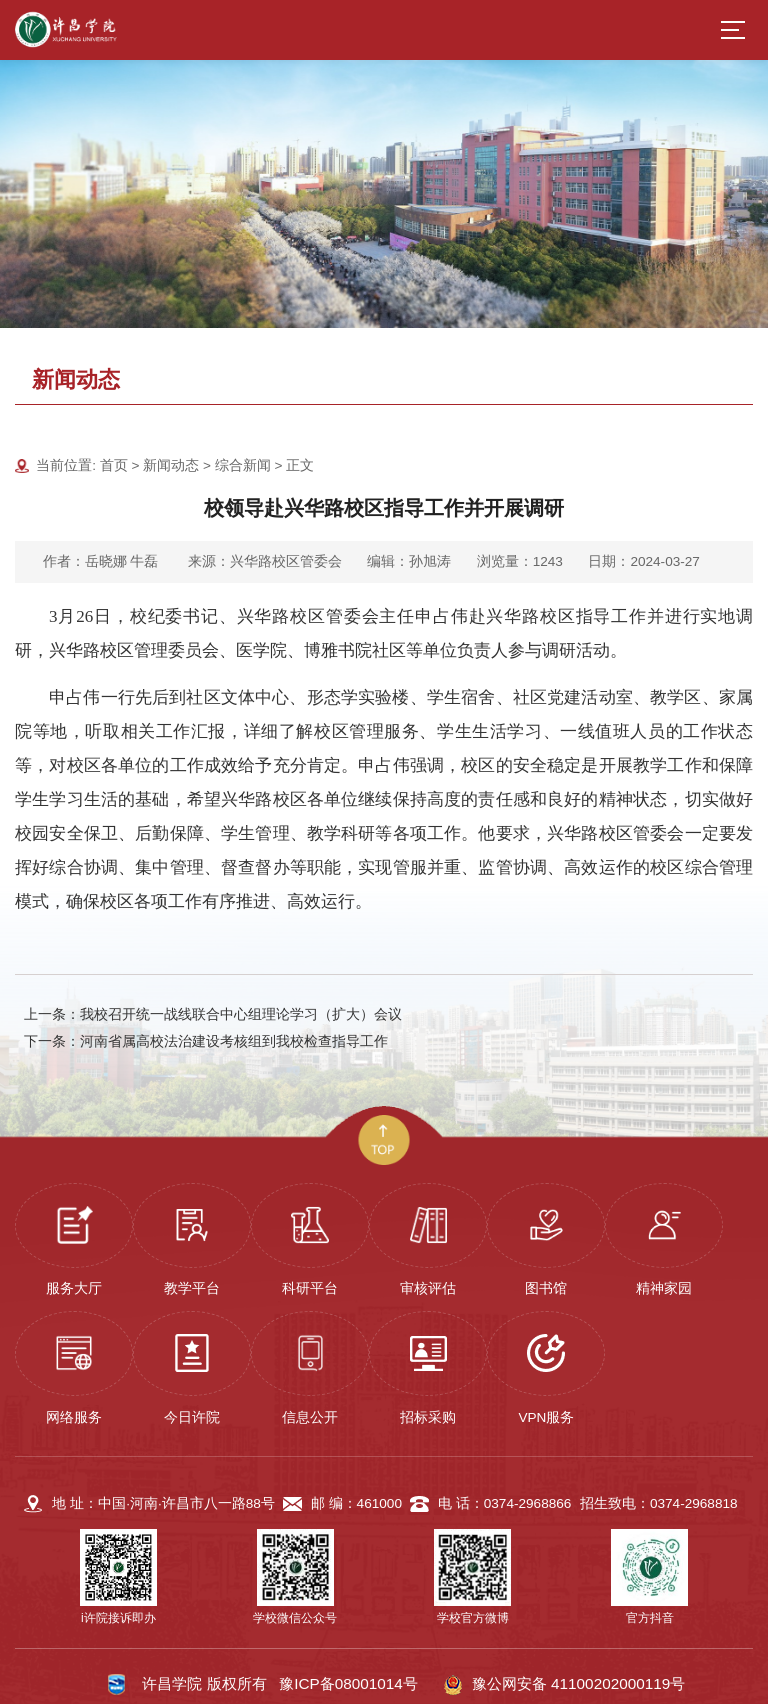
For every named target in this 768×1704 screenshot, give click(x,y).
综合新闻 (243, 465)
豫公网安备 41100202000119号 (564, 1685)
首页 (114, 465)
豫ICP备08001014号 (348, 1683)
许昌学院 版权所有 (204, 1683)
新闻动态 (171, 465)
